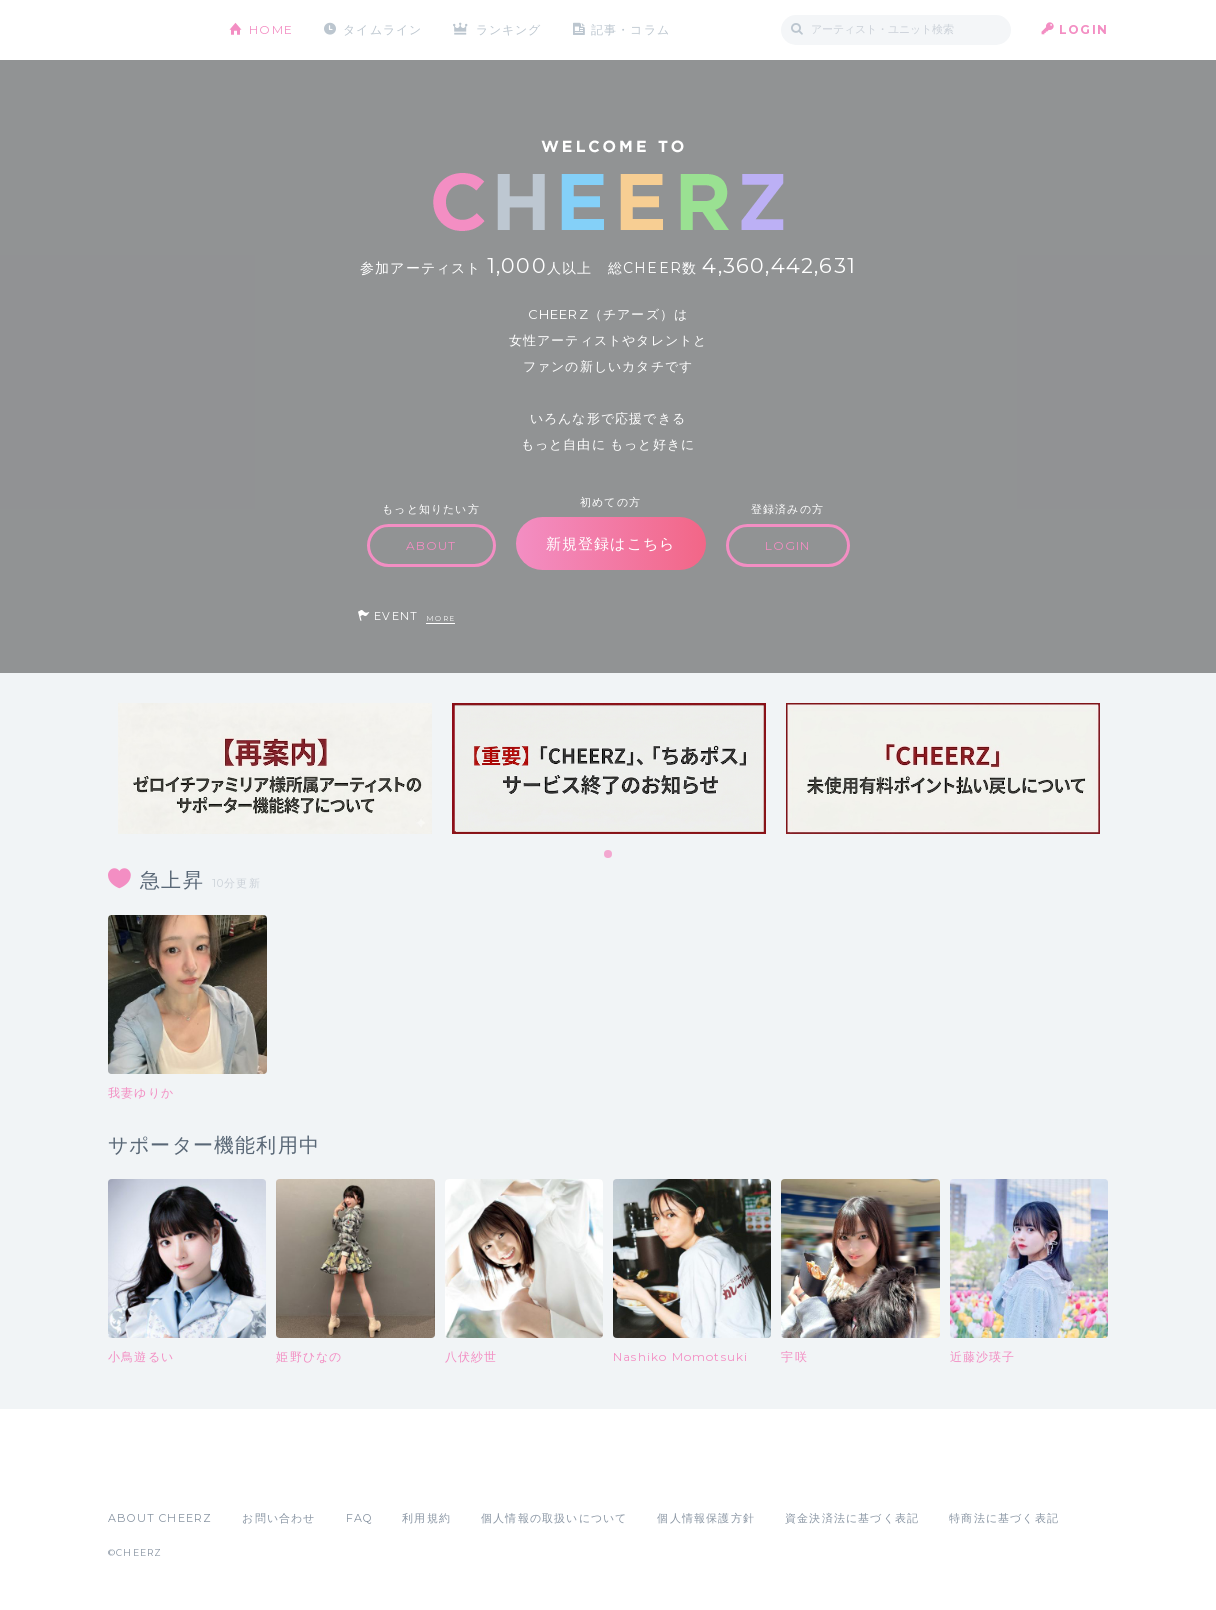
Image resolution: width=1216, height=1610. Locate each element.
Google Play (260, 1474)
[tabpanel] (275, 768)
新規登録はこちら (611, 543)
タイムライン (382, 29)
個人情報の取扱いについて (554, 1518)
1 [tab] (609, 855)
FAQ (359, 1518)
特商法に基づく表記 (1004, 1518)
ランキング (509, 29)
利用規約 (426, 1518)
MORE (440, 618)
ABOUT (431, 545)
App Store (154, 1474)
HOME (271, 29)
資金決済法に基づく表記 (852, 1518)
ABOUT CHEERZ (160, 1518)
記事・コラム (630, 29)
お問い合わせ (278, 1518)
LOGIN (1083, 29)
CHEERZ (153, 30)
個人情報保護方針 (706, 1518)
